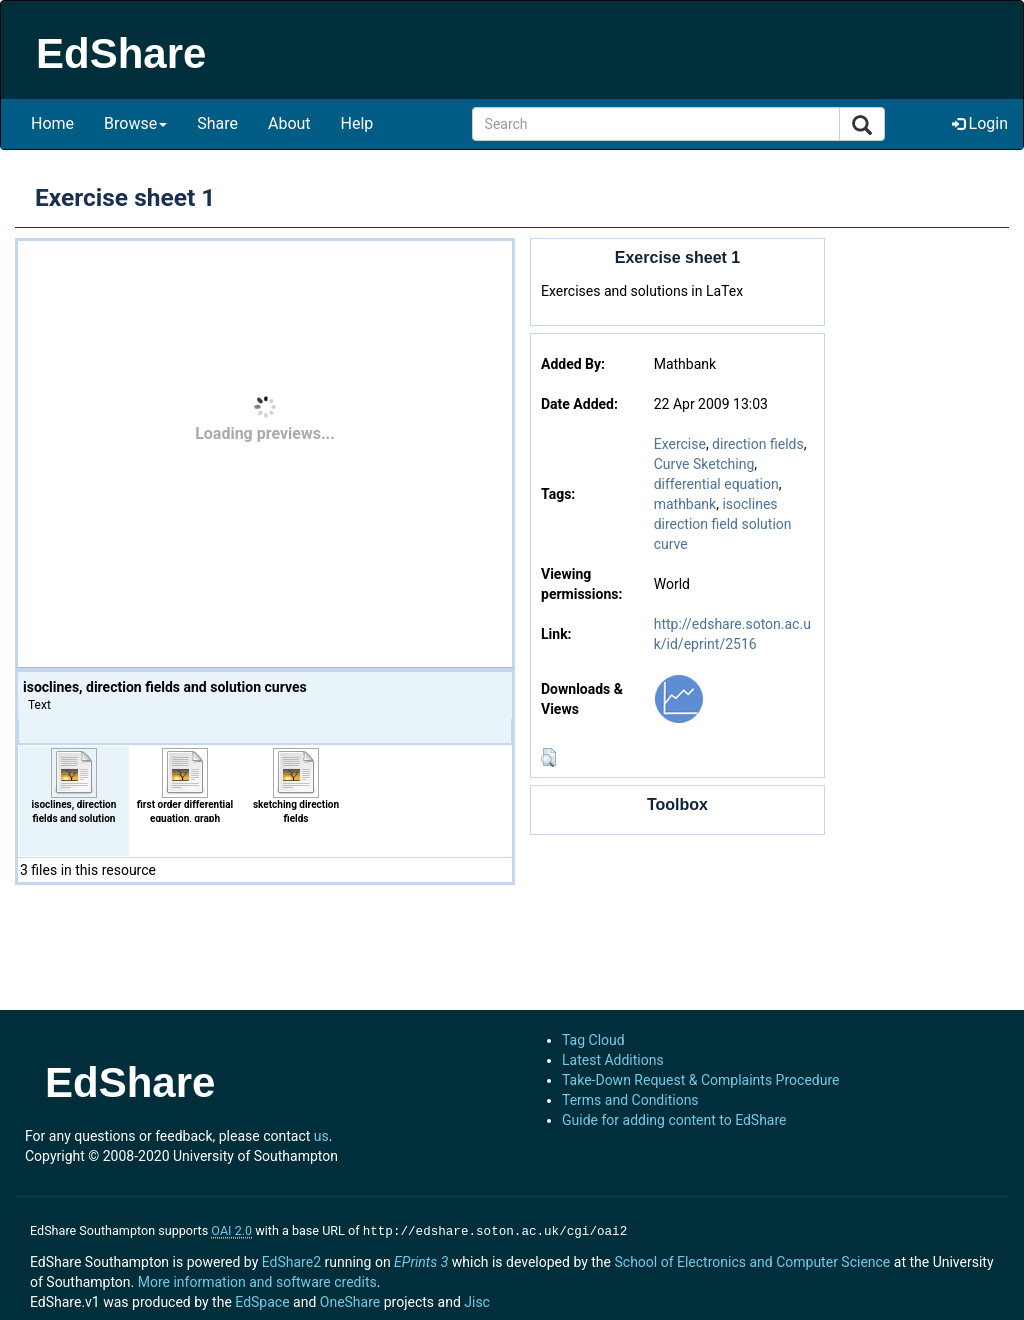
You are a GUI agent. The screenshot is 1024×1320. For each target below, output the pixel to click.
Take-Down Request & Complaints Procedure (700, 1080)
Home (52, 123)
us (321, 1136)
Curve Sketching (704, 464)
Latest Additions (613, 1060)
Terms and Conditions (630, 1100)
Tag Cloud (593, 1040)
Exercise (680, 444)
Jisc (477, 1300)
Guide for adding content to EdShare (674, 1120)
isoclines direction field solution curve (723, 524)
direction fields (758, 444)
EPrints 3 (421, 1260)
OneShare (350, 1300)
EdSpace (262, 1300)
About (289, 123)
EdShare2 (291, 1260)
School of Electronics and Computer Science (752, 1260)
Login (980, 123)
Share (217, 123)
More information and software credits (257, 1280)
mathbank (685, 504)
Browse (135, 123)
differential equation (716, 484)
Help (357, 123)
